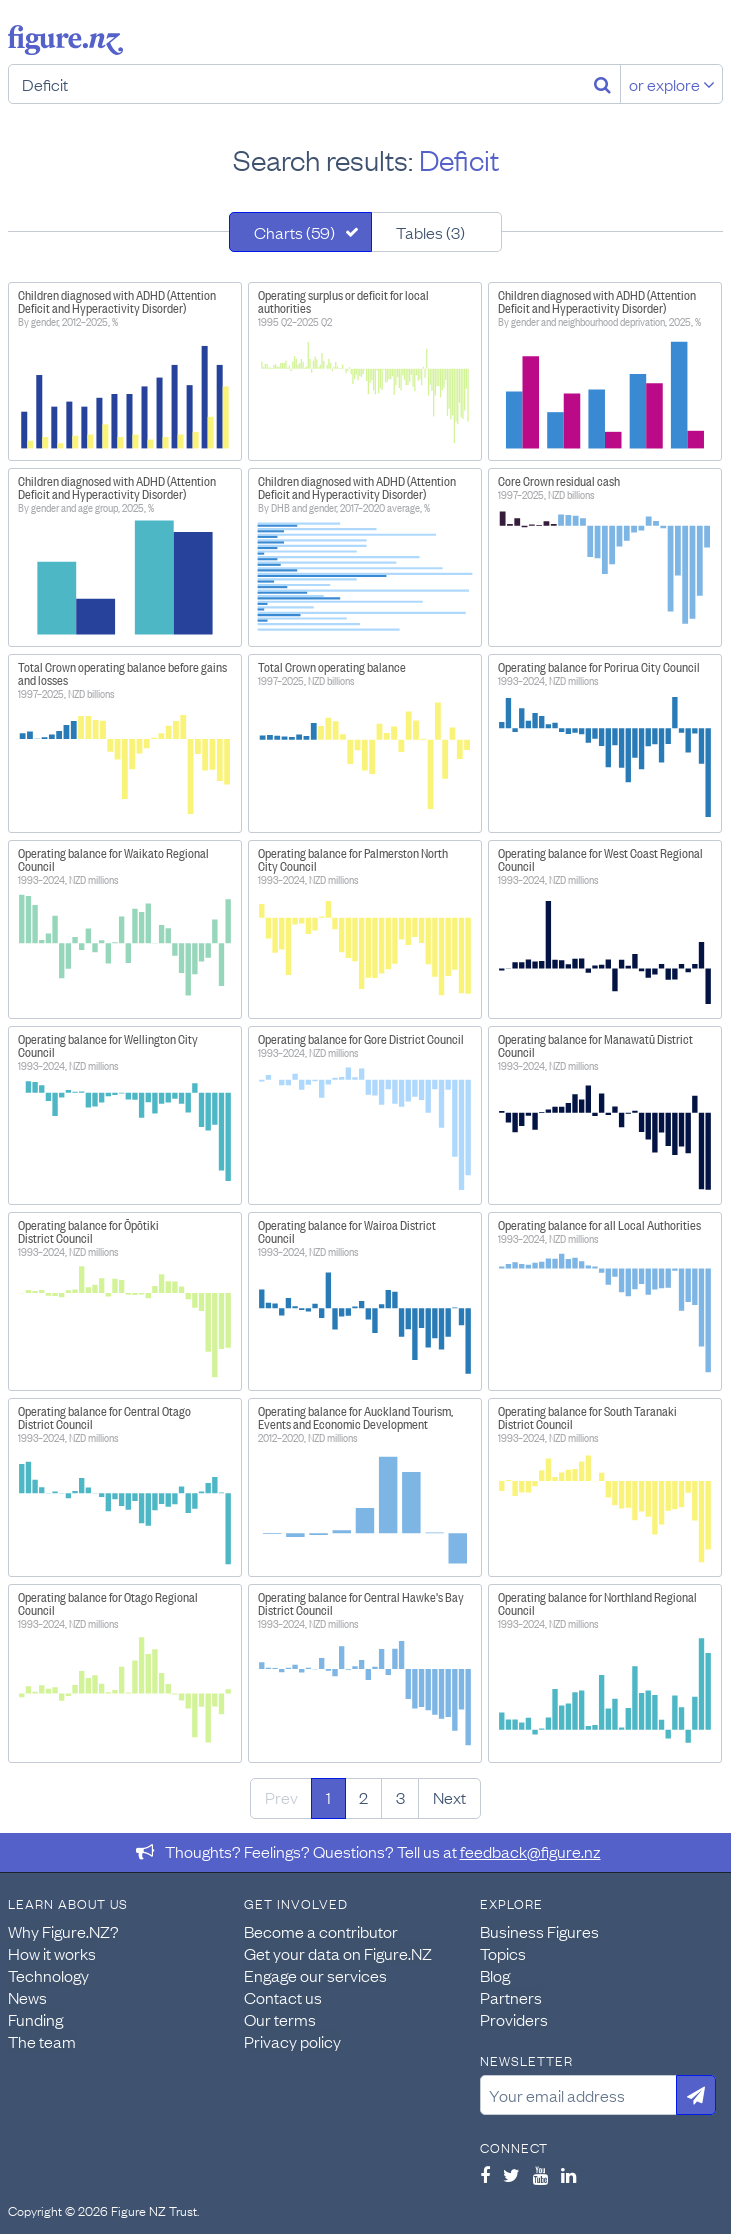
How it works (52, 1953)
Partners (511, 1997)
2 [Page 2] (363, 1797)
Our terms (280, 2019)
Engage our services (315, 1975)
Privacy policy (292, 2041)
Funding (35, 2019)
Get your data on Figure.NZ (338, 1953)
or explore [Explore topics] (672, 84)
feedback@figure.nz (530, 1851)
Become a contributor (321, 1931)
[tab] (300, 232)
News (27, 1997)
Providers (514, 2019)
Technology (48, 1975)
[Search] (602, 84)
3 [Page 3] (400, 1797)
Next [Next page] (449, 1797)
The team (42, 2041)
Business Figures (539, 1931)
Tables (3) (430, 232)
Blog (495, 1975)
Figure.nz (65, 40)
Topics (503, 1953)
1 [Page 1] (328, 1797)
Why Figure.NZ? (63, 1931)
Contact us (283, 1997)
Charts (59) (294, 232)
